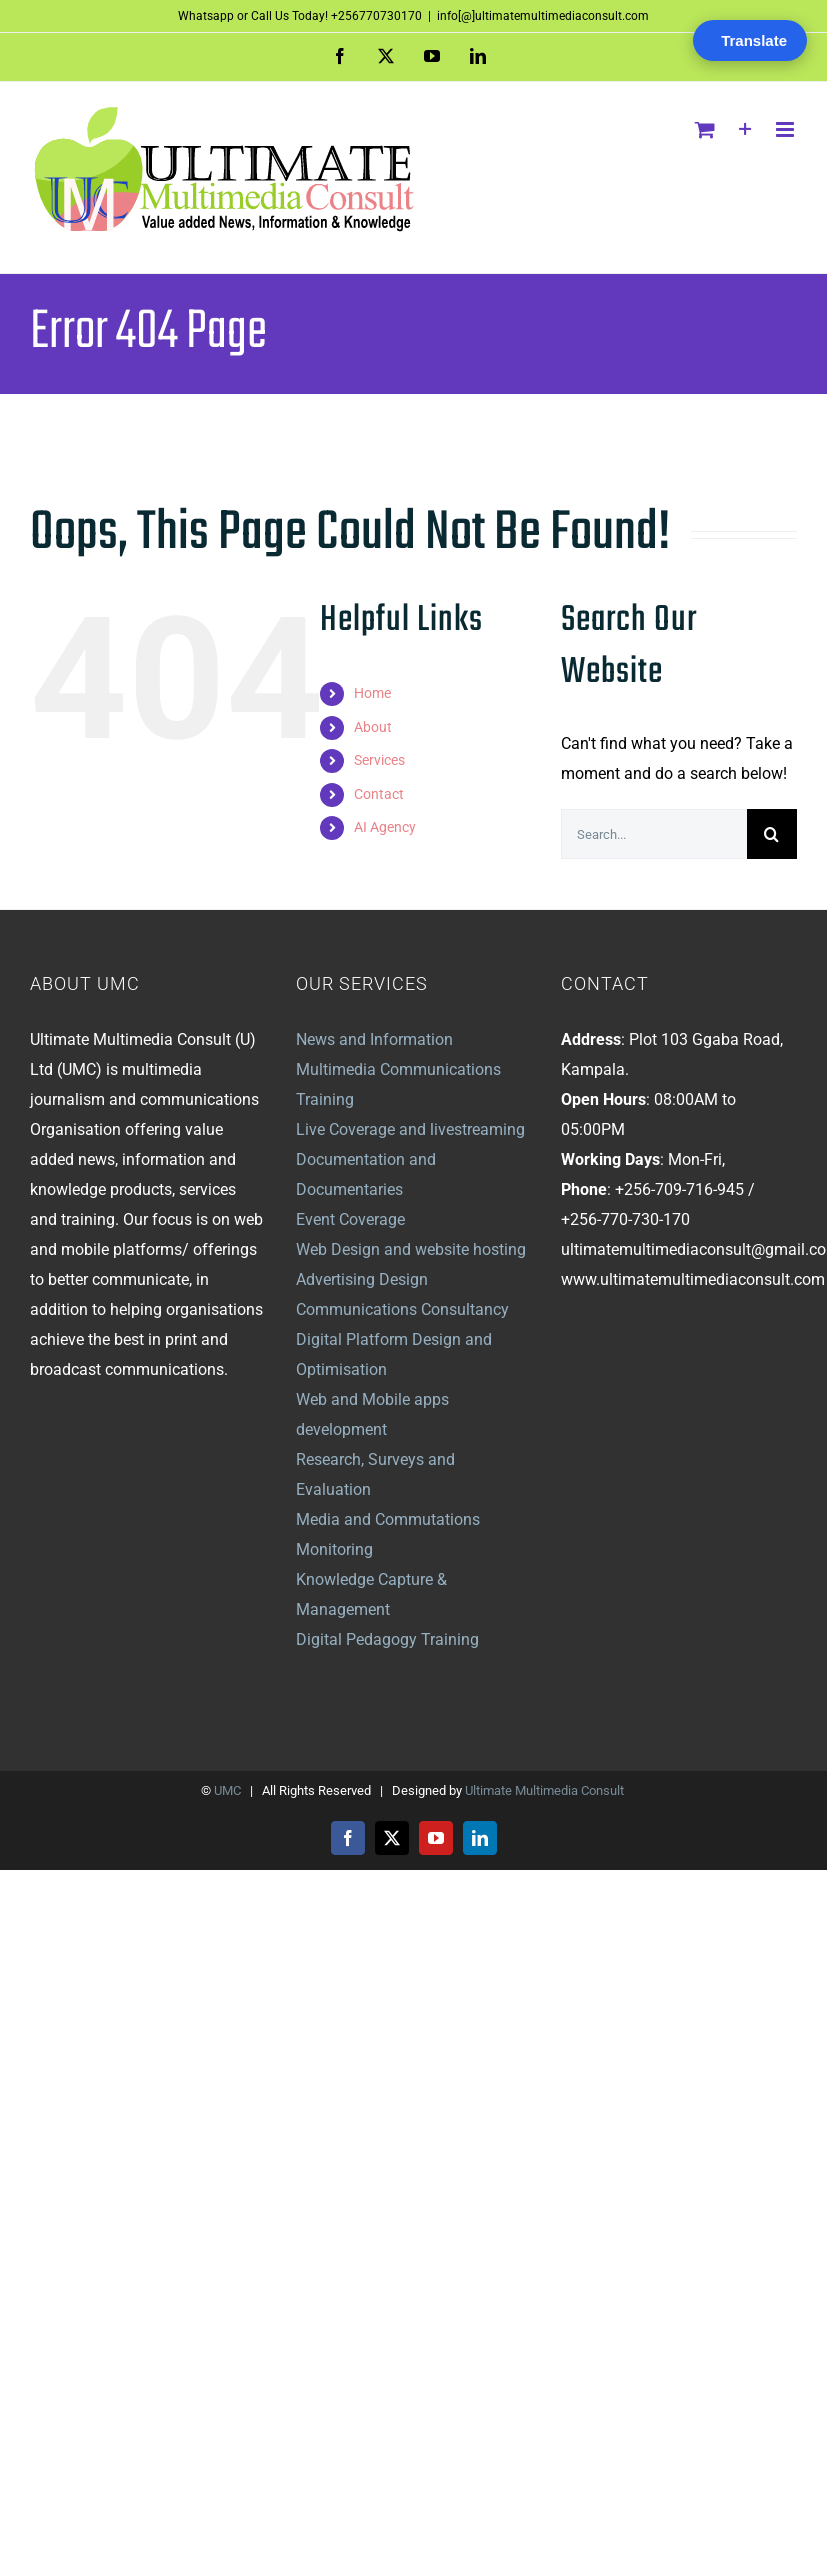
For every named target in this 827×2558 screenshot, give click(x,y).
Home (372, 693)
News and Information (374, 1039)
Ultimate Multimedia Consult (544, 1790)
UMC (227, 1790)
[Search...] (654, 834)
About (373, 727)
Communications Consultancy (402, 1309)
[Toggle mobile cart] (705, 129)
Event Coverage (350, 1219)
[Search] (772, 834)
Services (379, 760)
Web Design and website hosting (411, 1249)
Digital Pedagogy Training (387, 1639)
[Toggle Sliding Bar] (745, 129)
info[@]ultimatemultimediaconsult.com (543, 16)
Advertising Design (362, 1279)
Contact (379, 794)
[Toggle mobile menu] (786, 129)
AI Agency (385, 827)
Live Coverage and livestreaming (410, 1129)
